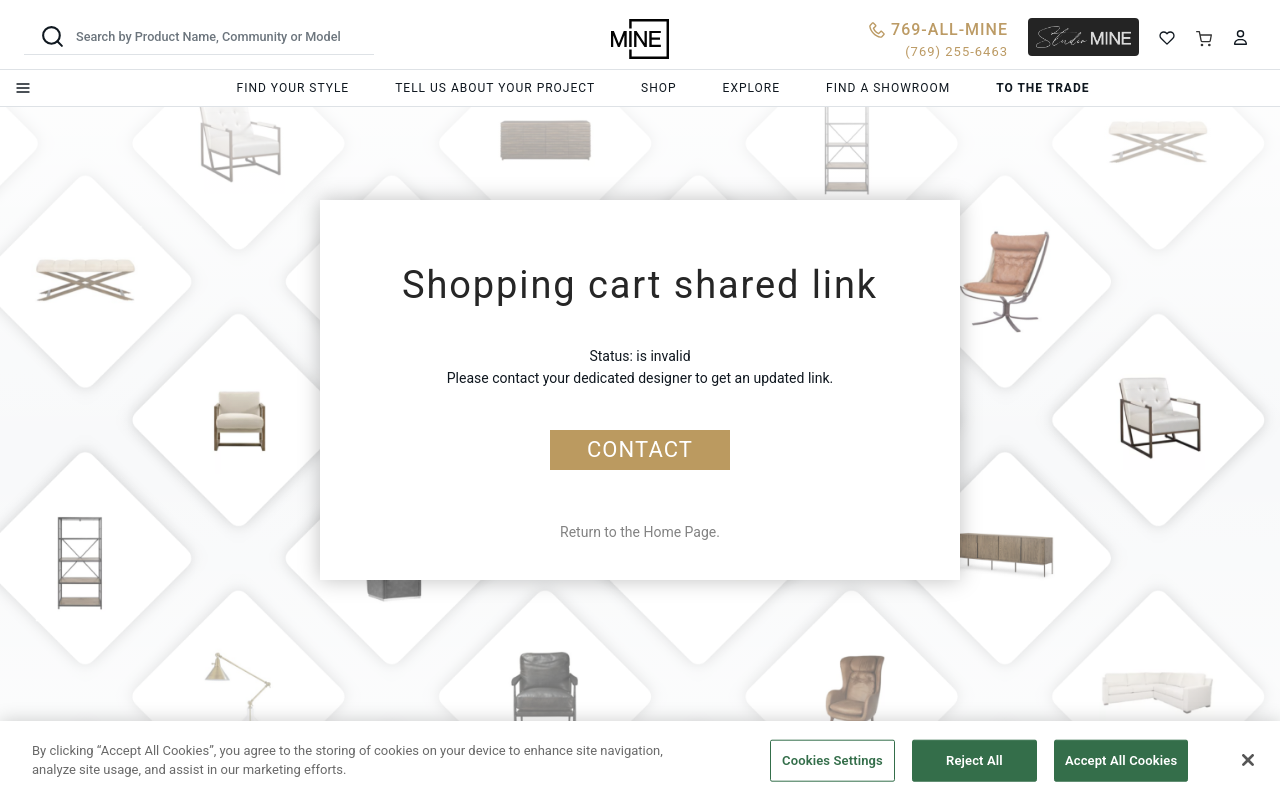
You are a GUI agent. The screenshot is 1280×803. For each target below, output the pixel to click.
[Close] (1248, 760)
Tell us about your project (495, 88)
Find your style (293, 88)
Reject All (974, 760)
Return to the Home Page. (640, 532)
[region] (640, 762)
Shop (659, 88)
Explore (751, 88)
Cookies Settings (832, 760)
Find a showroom (888, 88)
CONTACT (640, 449)
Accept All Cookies (1121, 760)
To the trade (1042, 88)
